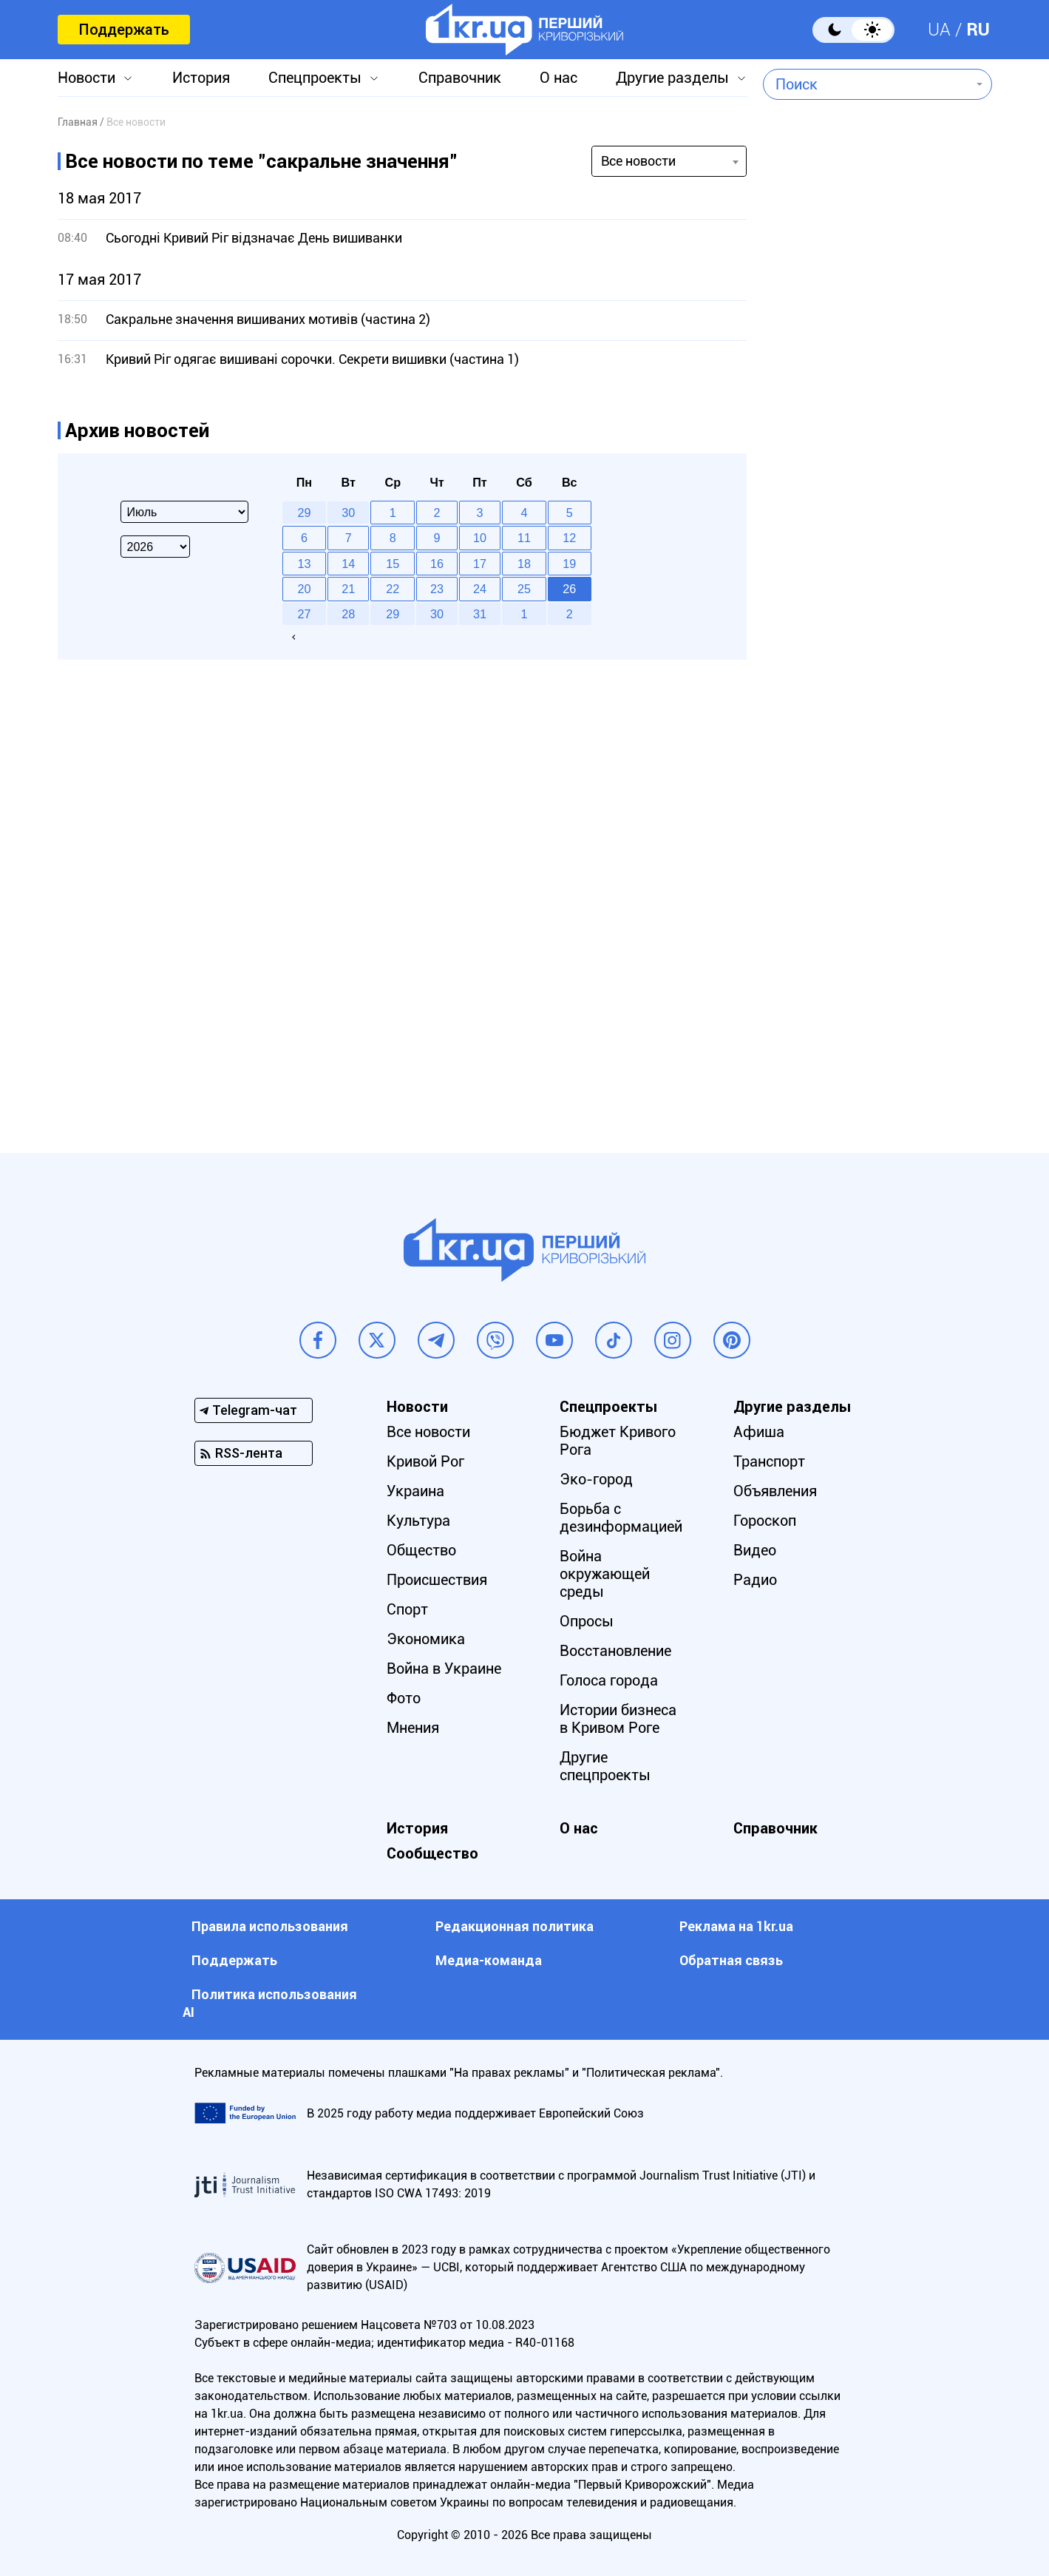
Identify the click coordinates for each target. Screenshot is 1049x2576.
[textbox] (866, 84)
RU (978, 29)
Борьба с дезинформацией (621, 1517)
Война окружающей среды (605, 1573)
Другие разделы (672, 78)
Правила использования (269, 1926)
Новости (86, 78)
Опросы (587, 1621)
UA (939, 29)
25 (524, 588)
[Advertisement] (877, 507)
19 (569, 563)
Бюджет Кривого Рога (618, 1440)
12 (569, 537)
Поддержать (123, 29)
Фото (404, 1698)
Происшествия (437, 1580)
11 (524, 537)
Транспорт (769, 1461)
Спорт (407, 1609)
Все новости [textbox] (638, 161)
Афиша (758, 1432)
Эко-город (596, 1479)
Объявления (775, 1491)
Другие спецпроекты (605, 1766)
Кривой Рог (425, 1461)
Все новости (428, 1432)
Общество (421, 1550)
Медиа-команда (488, 1960)
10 (479, 537)
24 (479, 588)
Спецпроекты (314, 78)
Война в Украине (444, 1668)
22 (392, 588)
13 (303, 563)
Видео (754, 1550)
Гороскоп (764, 1520)
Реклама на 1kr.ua (736, 1926)
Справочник (459, 78)
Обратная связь (731, 1960)
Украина (415, 1491)
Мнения (413, 1728)
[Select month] (184, 512)
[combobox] (866, 84)
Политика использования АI (270, 2003)
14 (348, 563)
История (201, 78)
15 (392, 563)
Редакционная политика (514, 1926)
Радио (755, 1580)
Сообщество (432, 1853)
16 (437, 563)
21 (348, 588)
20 (303, 588)
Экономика (426, 1639)
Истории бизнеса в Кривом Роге (618, 1719)
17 (479, 563)
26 (569, 588)
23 (437, 588)
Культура (418, 1520)
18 (524, 563)
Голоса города (609, 1680)
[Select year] (155, 546)
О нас (558, 78)
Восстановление (615, 1651)
